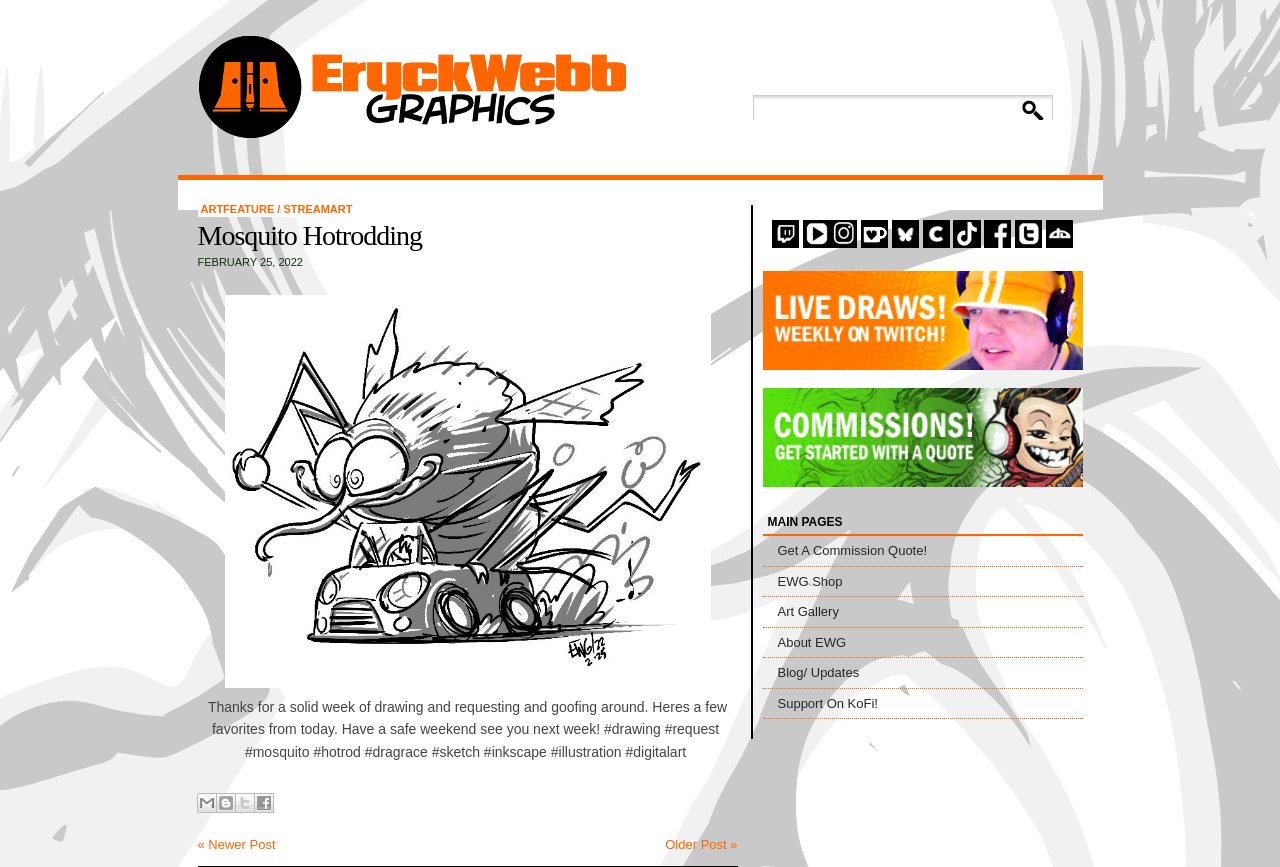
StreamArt (317, 209)
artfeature (239, 209)
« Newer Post (237, 844)
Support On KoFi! (828, 703)
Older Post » (701, 844)
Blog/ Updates (819, 672)
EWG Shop (810, 581)
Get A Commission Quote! (853, 550)
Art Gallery (808, 611)
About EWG (812, 642)
